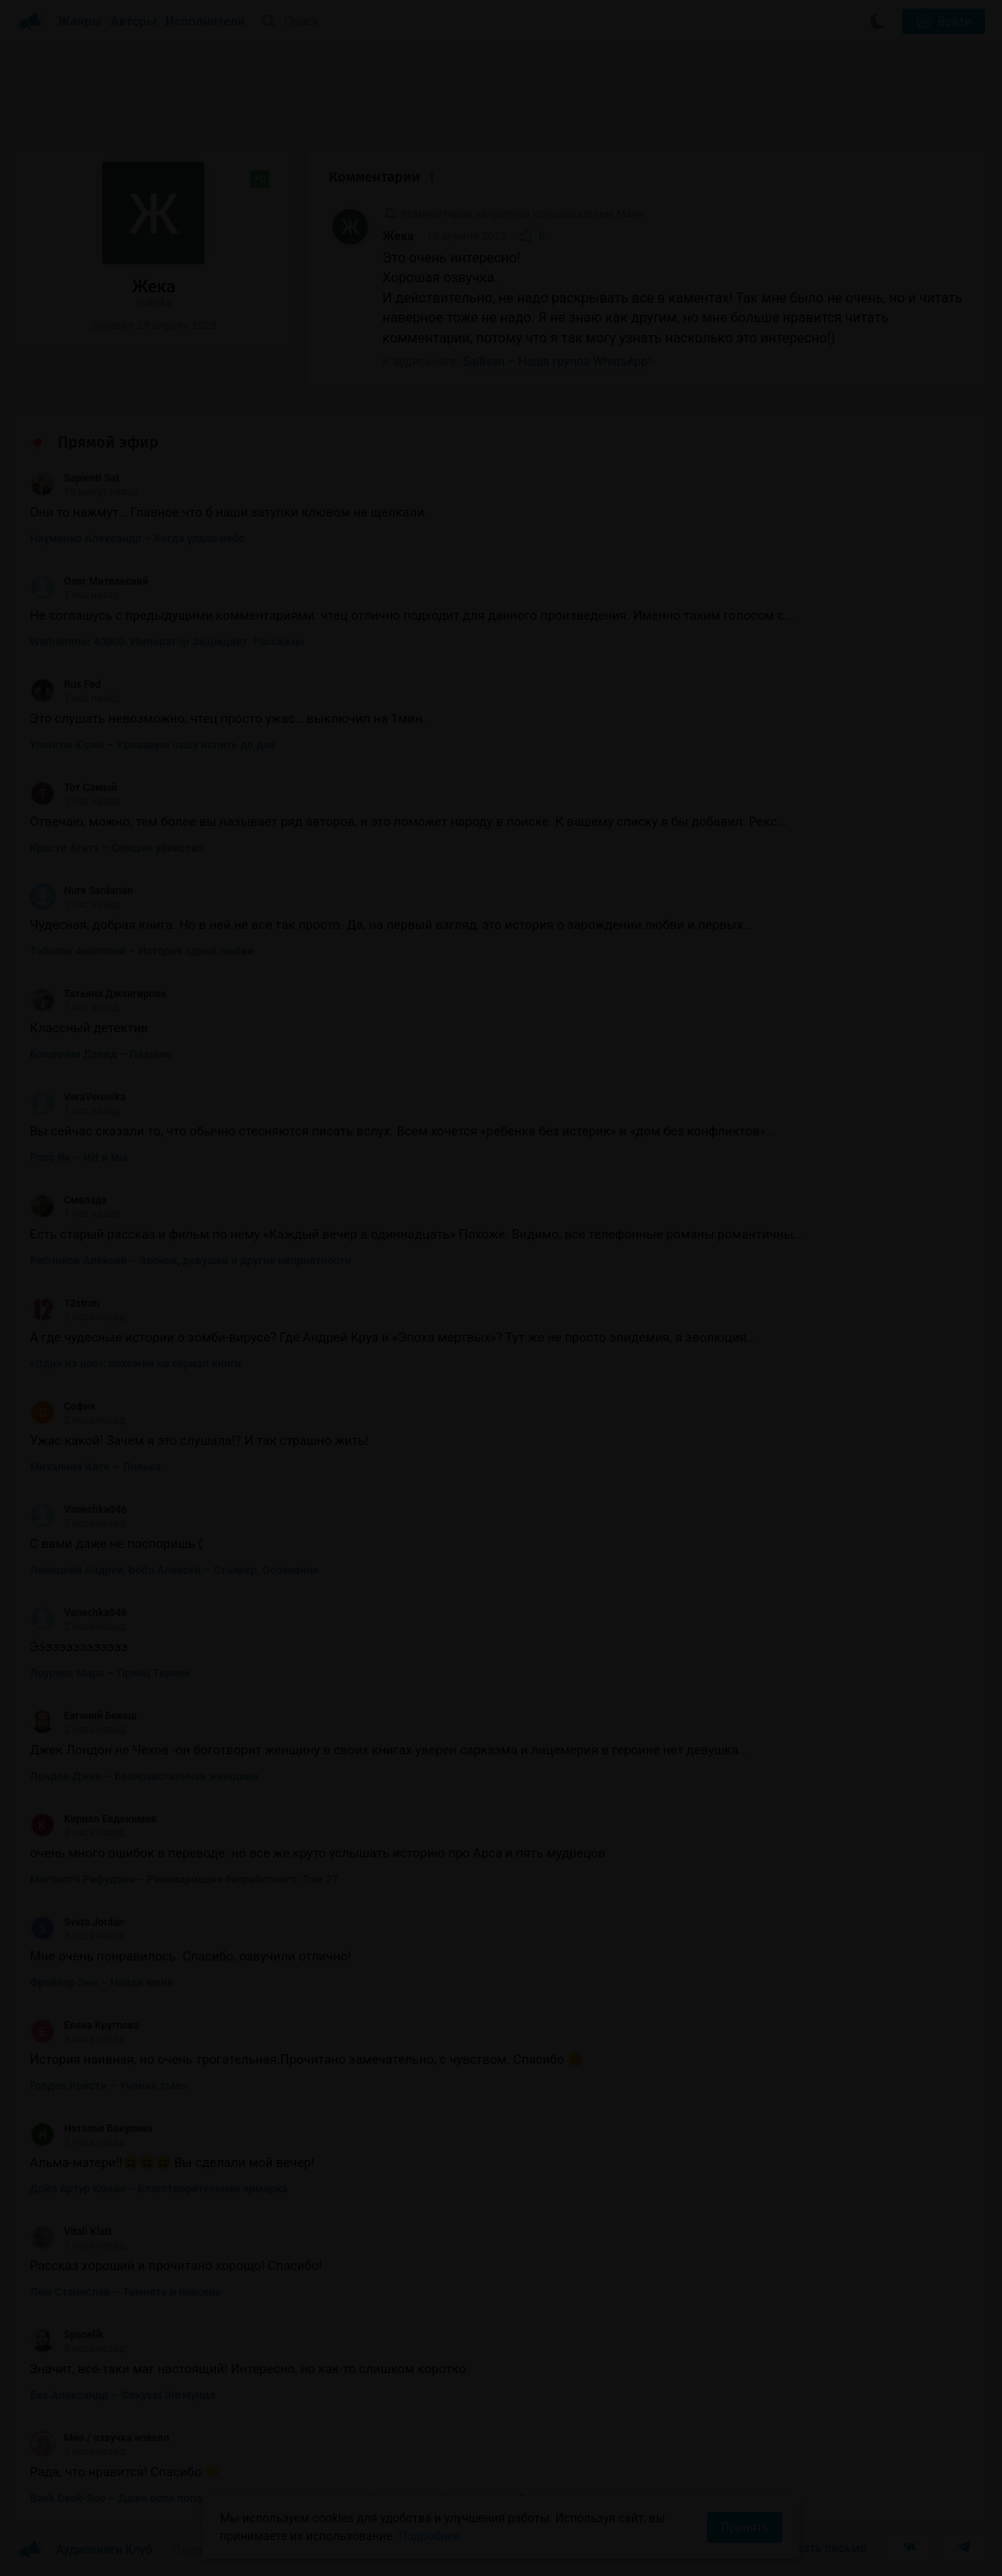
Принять (745, 2527)
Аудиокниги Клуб (85, 2550)
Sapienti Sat (74, 478)
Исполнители (205, 21)
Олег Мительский (89, 581)
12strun (65, 1303)
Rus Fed (65, 684)
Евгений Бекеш (83, 1716)
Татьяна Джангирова (98, 994)
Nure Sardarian (81, 891)
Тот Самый (73, 787)
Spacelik (66, 2335)
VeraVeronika (77, 1097)
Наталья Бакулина (91, 2128)
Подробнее (429, 2536)
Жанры (80, 21)
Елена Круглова (84, 2025)
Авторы (134, 21)
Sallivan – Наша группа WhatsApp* (558, 361)
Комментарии (382, 177)
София (62, 1406)
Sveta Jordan (77, 1922)
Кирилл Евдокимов (93, 1819)
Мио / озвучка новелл (99, 2438)
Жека (398, 236)
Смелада (68, 1200)
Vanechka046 (78, 1509)
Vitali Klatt (71, 2231)
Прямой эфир (108, 442)
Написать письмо (818, 2548)
